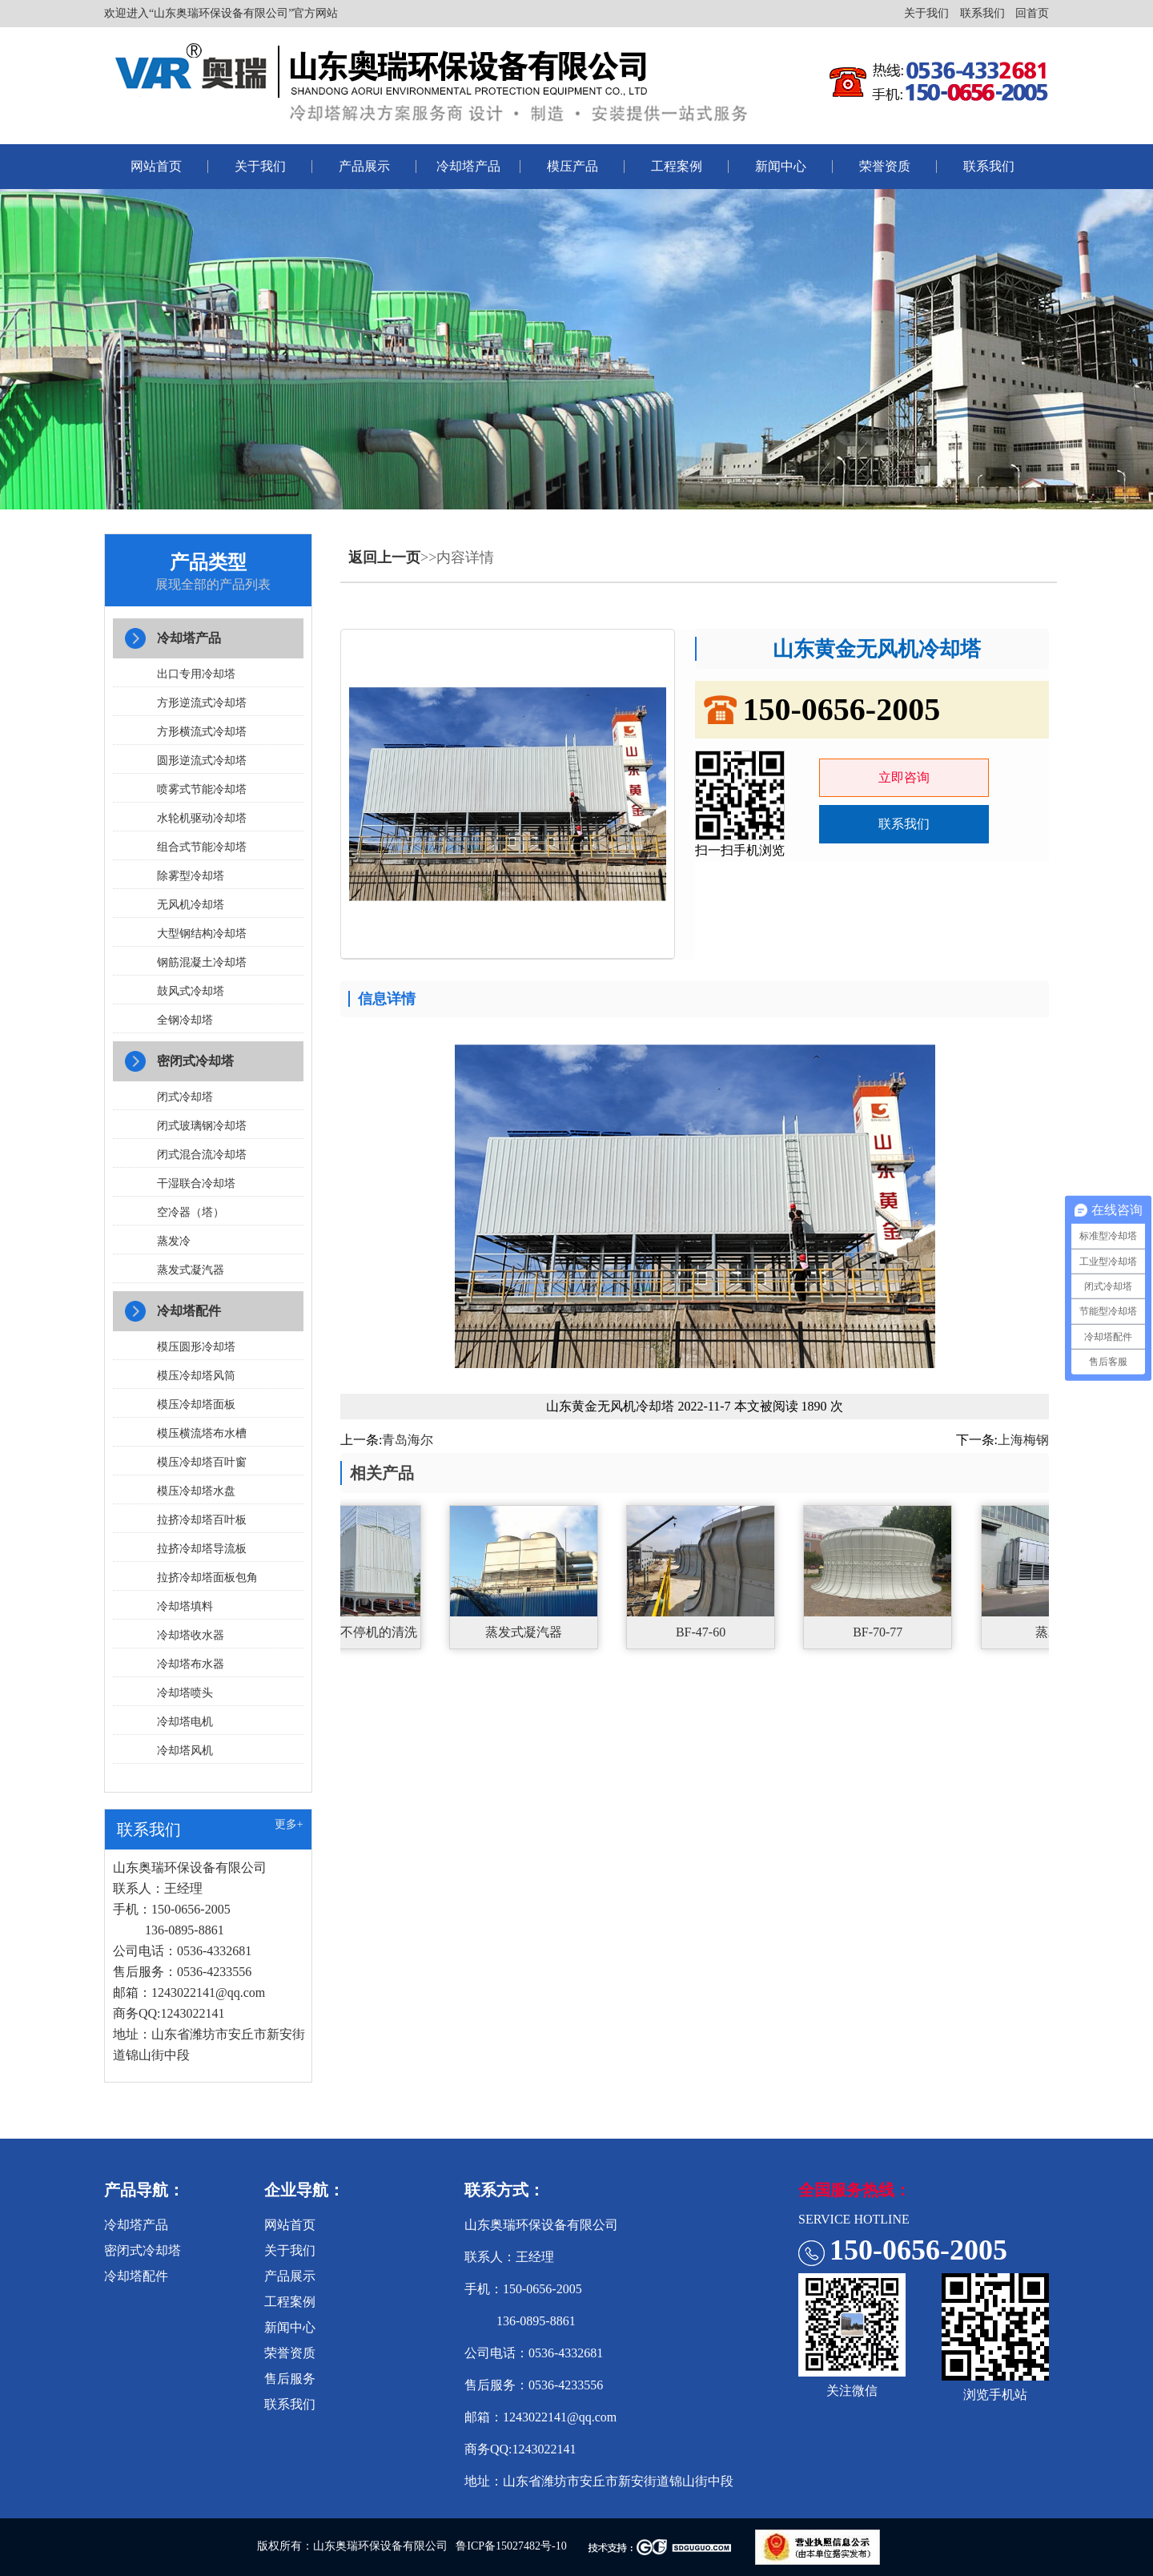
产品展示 (364, 166)
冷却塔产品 (468, 166)
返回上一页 (384, 557)
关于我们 (926, 13)
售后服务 (289, 2378)
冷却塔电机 (185, 1722)
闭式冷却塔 (185, 1097)
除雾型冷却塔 (190, 876)
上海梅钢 (1023, 1440)
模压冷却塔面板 (196, 1405)
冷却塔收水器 (190, 1635)
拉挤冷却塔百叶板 (202, 1520)
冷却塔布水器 (190, 1664)
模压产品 (572, 166)
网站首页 (156, 166)
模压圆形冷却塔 (196, 1347)
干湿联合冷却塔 (196, 1183)
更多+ (289, 1824)
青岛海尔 (407, 1440)
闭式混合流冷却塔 (202, 1155)
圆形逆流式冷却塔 (202, 761)
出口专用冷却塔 (196, 674)
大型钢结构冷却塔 (202, 934)
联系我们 (982, 13)
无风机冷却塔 (190, 905)
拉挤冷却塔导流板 (202, 1549)
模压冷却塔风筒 (196, 1376)
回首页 (1032, 13)
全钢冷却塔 (185, 1020)
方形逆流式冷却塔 (202, 703)
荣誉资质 (884, 166)
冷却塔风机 (185, 1751)
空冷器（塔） (190, 1212)
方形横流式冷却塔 (202, 732)
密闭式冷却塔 (195, 1061)
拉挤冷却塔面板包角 (207, 1578)
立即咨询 (904, 777)
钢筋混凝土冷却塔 (202, 962)
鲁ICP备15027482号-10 (511, 2546)
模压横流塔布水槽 (202, 1433)
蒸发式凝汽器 (190, 1270)
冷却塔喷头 (185, 1693)
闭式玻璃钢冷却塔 (202, 1126)
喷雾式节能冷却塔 (202, 789)
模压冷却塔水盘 (196, 1491)
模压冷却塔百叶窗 (202, 1462)
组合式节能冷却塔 (202, 847)
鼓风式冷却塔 (190, 991)
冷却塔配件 (189, 1311)
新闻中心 (780, 166)
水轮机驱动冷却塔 (202, 818)
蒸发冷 (174, 1241)
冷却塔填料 (185, 1606)
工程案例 (676, 166)
